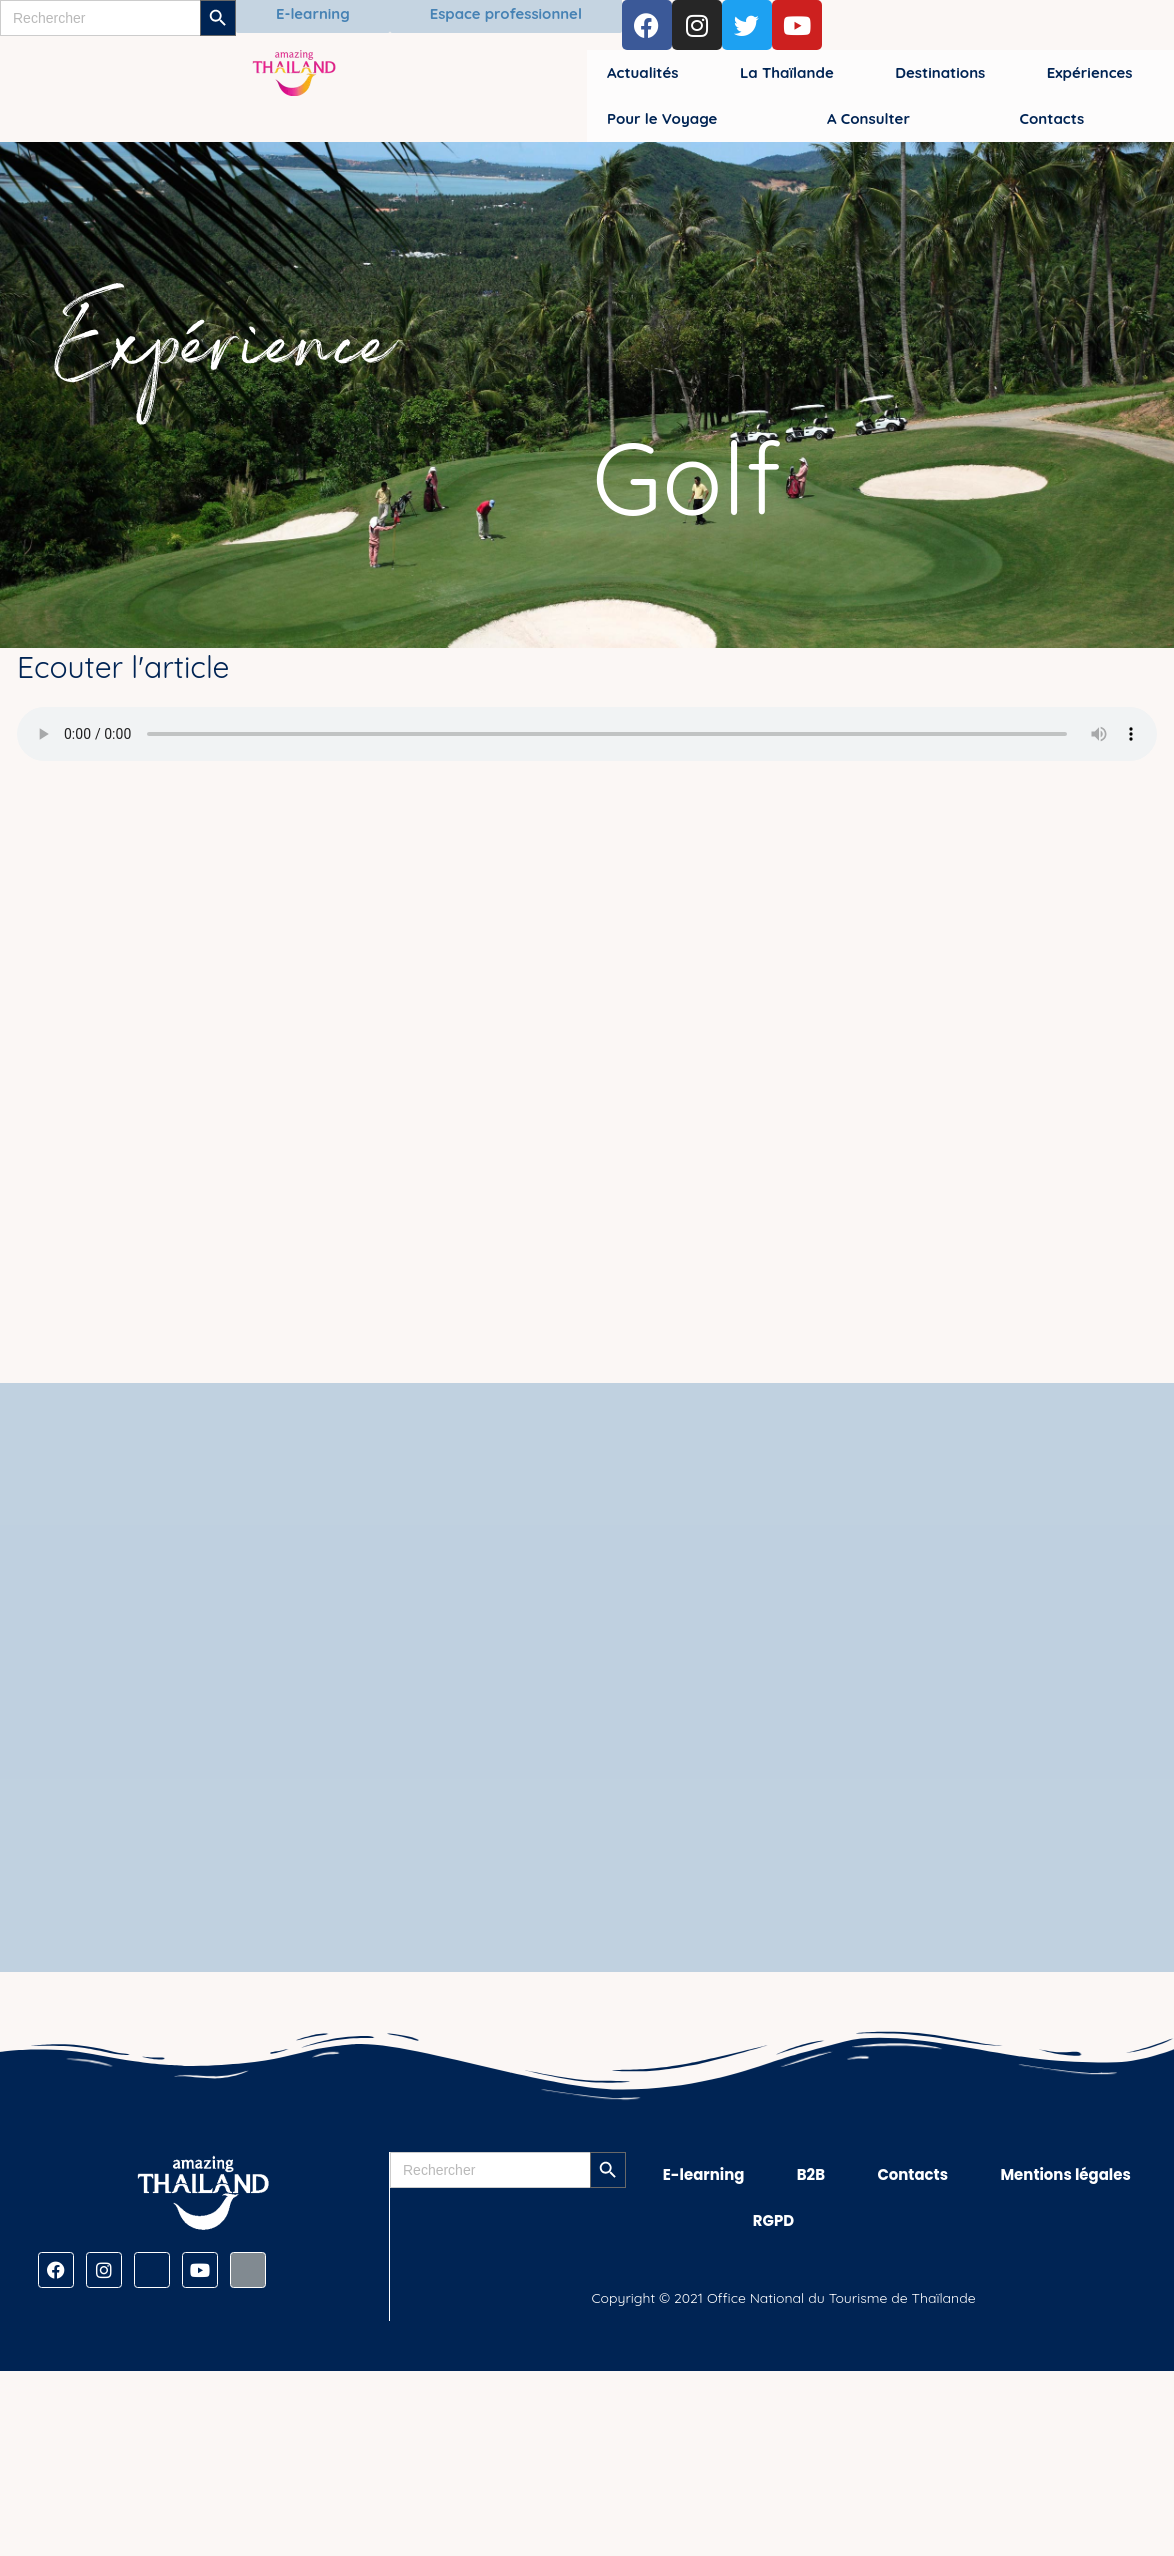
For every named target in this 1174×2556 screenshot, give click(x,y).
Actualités (642, 72)
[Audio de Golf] (587, 734)
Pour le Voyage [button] (662, 118)
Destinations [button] (940, 72)
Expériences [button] (1090, 72)
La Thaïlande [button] (787, 72)
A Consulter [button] (868, 118)
